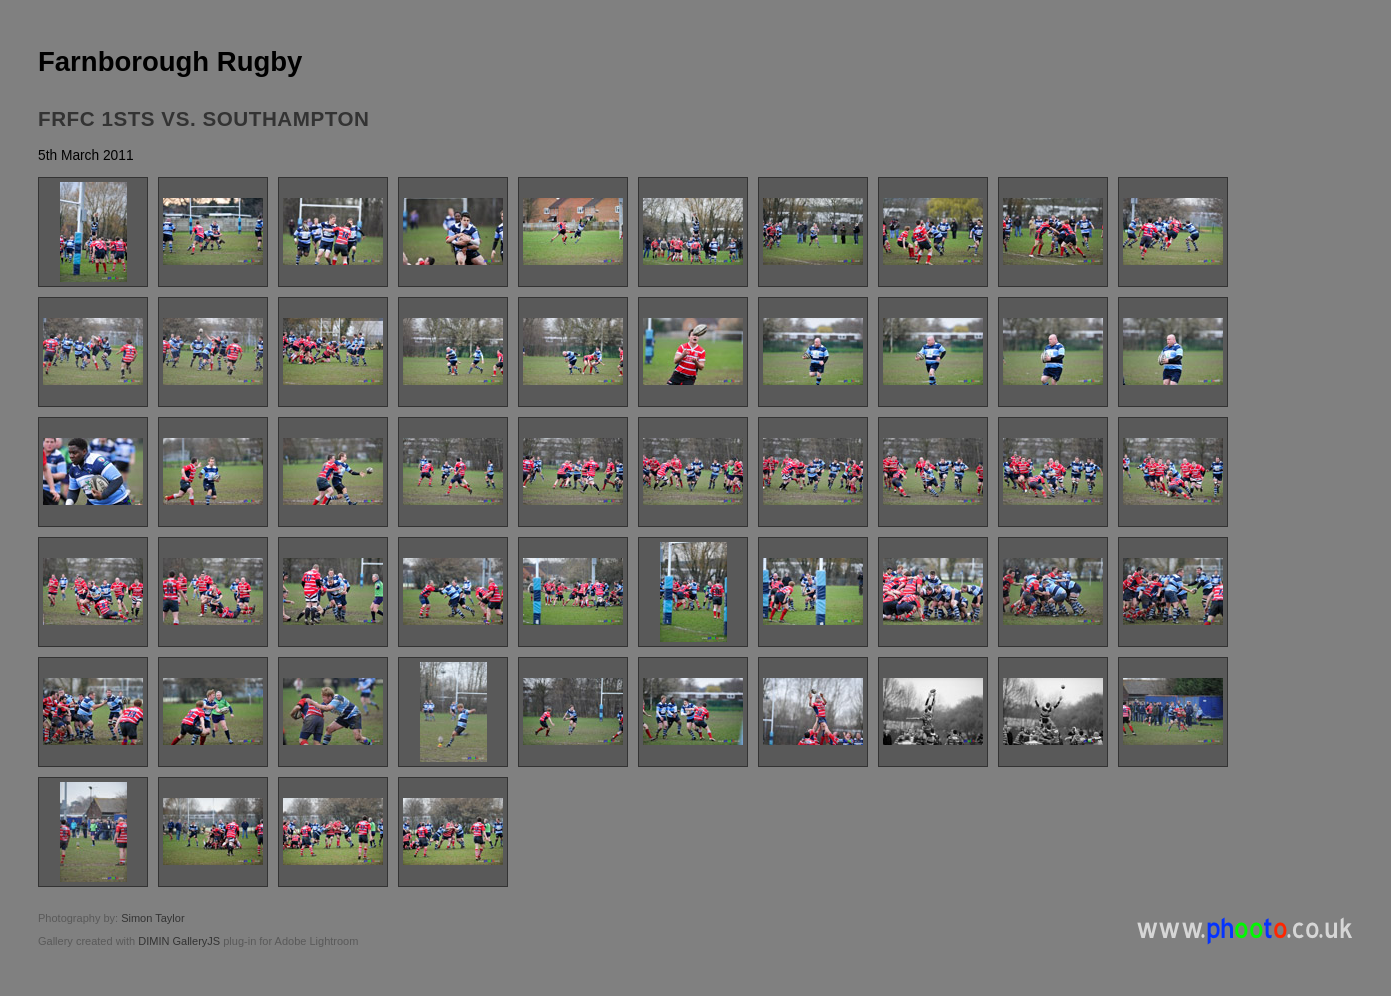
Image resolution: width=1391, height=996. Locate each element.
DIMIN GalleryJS (179, 941)
